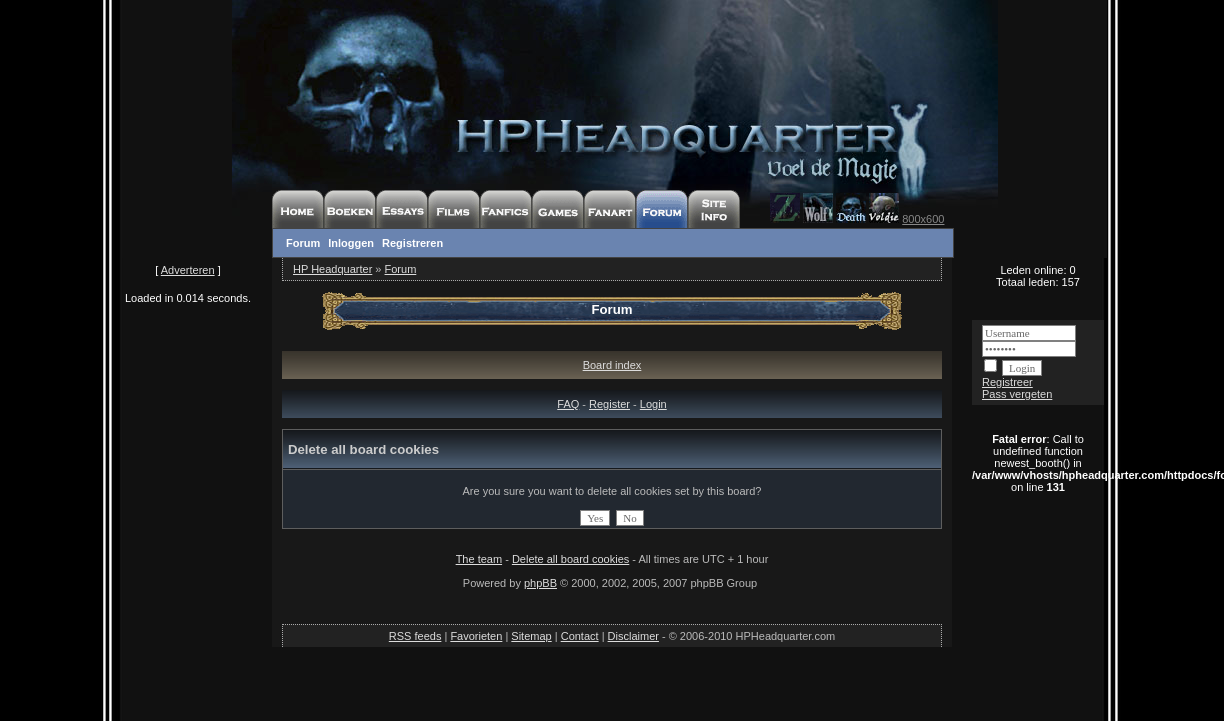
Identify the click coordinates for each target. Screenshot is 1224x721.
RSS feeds (415, 636)
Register (609, 404)
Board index (612, 365)
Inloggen (351, 243)
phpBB (540, 583)
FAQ (568, 404)
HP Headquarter (332, 269)
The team (479, 559)
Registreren (412, 243)
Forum (303, 243)
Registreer (1007, 382)
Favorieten (476, 636)
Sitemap (531, 636)
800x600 (923, 219)
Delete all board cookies (570, 559)
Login (653, 404)
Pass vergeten (1017, 394)
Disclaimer (633, 636)
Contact (580, 636)
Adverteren (188, 270)
